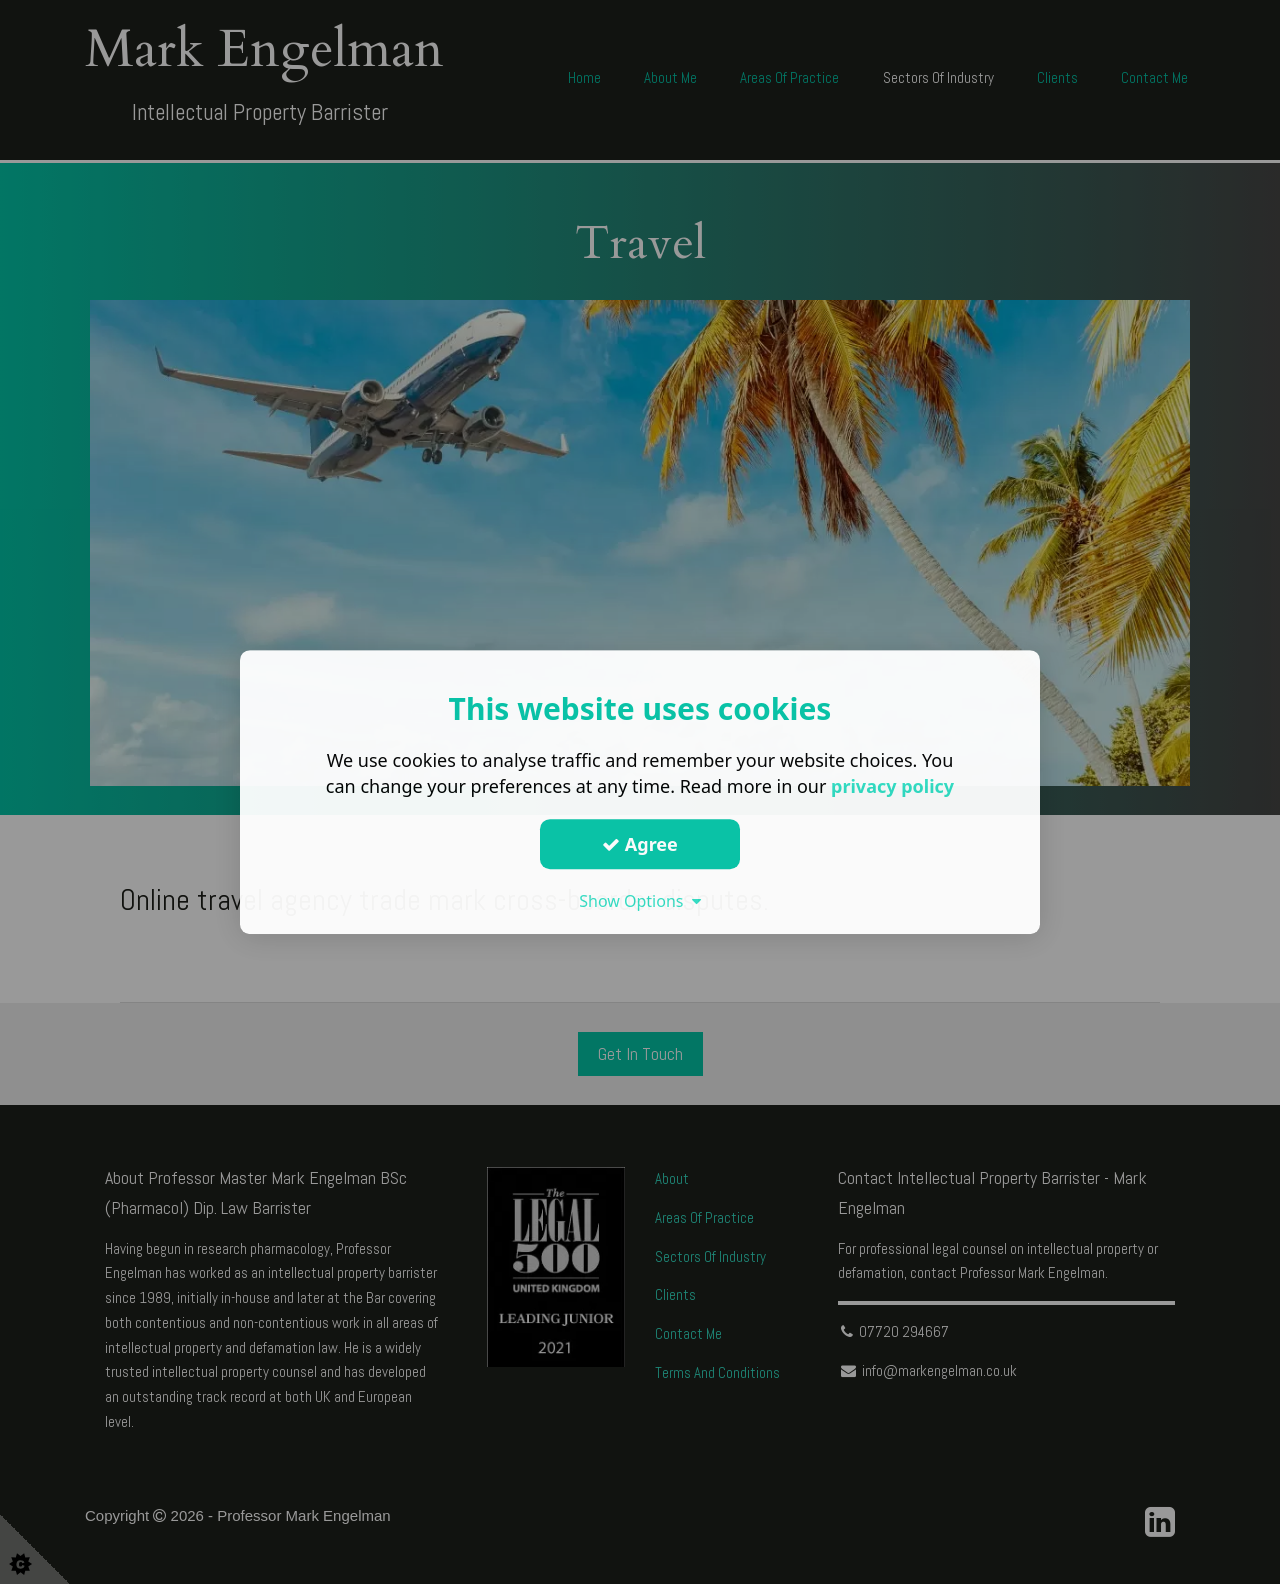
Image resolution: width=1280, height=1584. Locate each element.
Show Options (640, 901)
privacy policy (892, 786)
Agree (640, 844)
